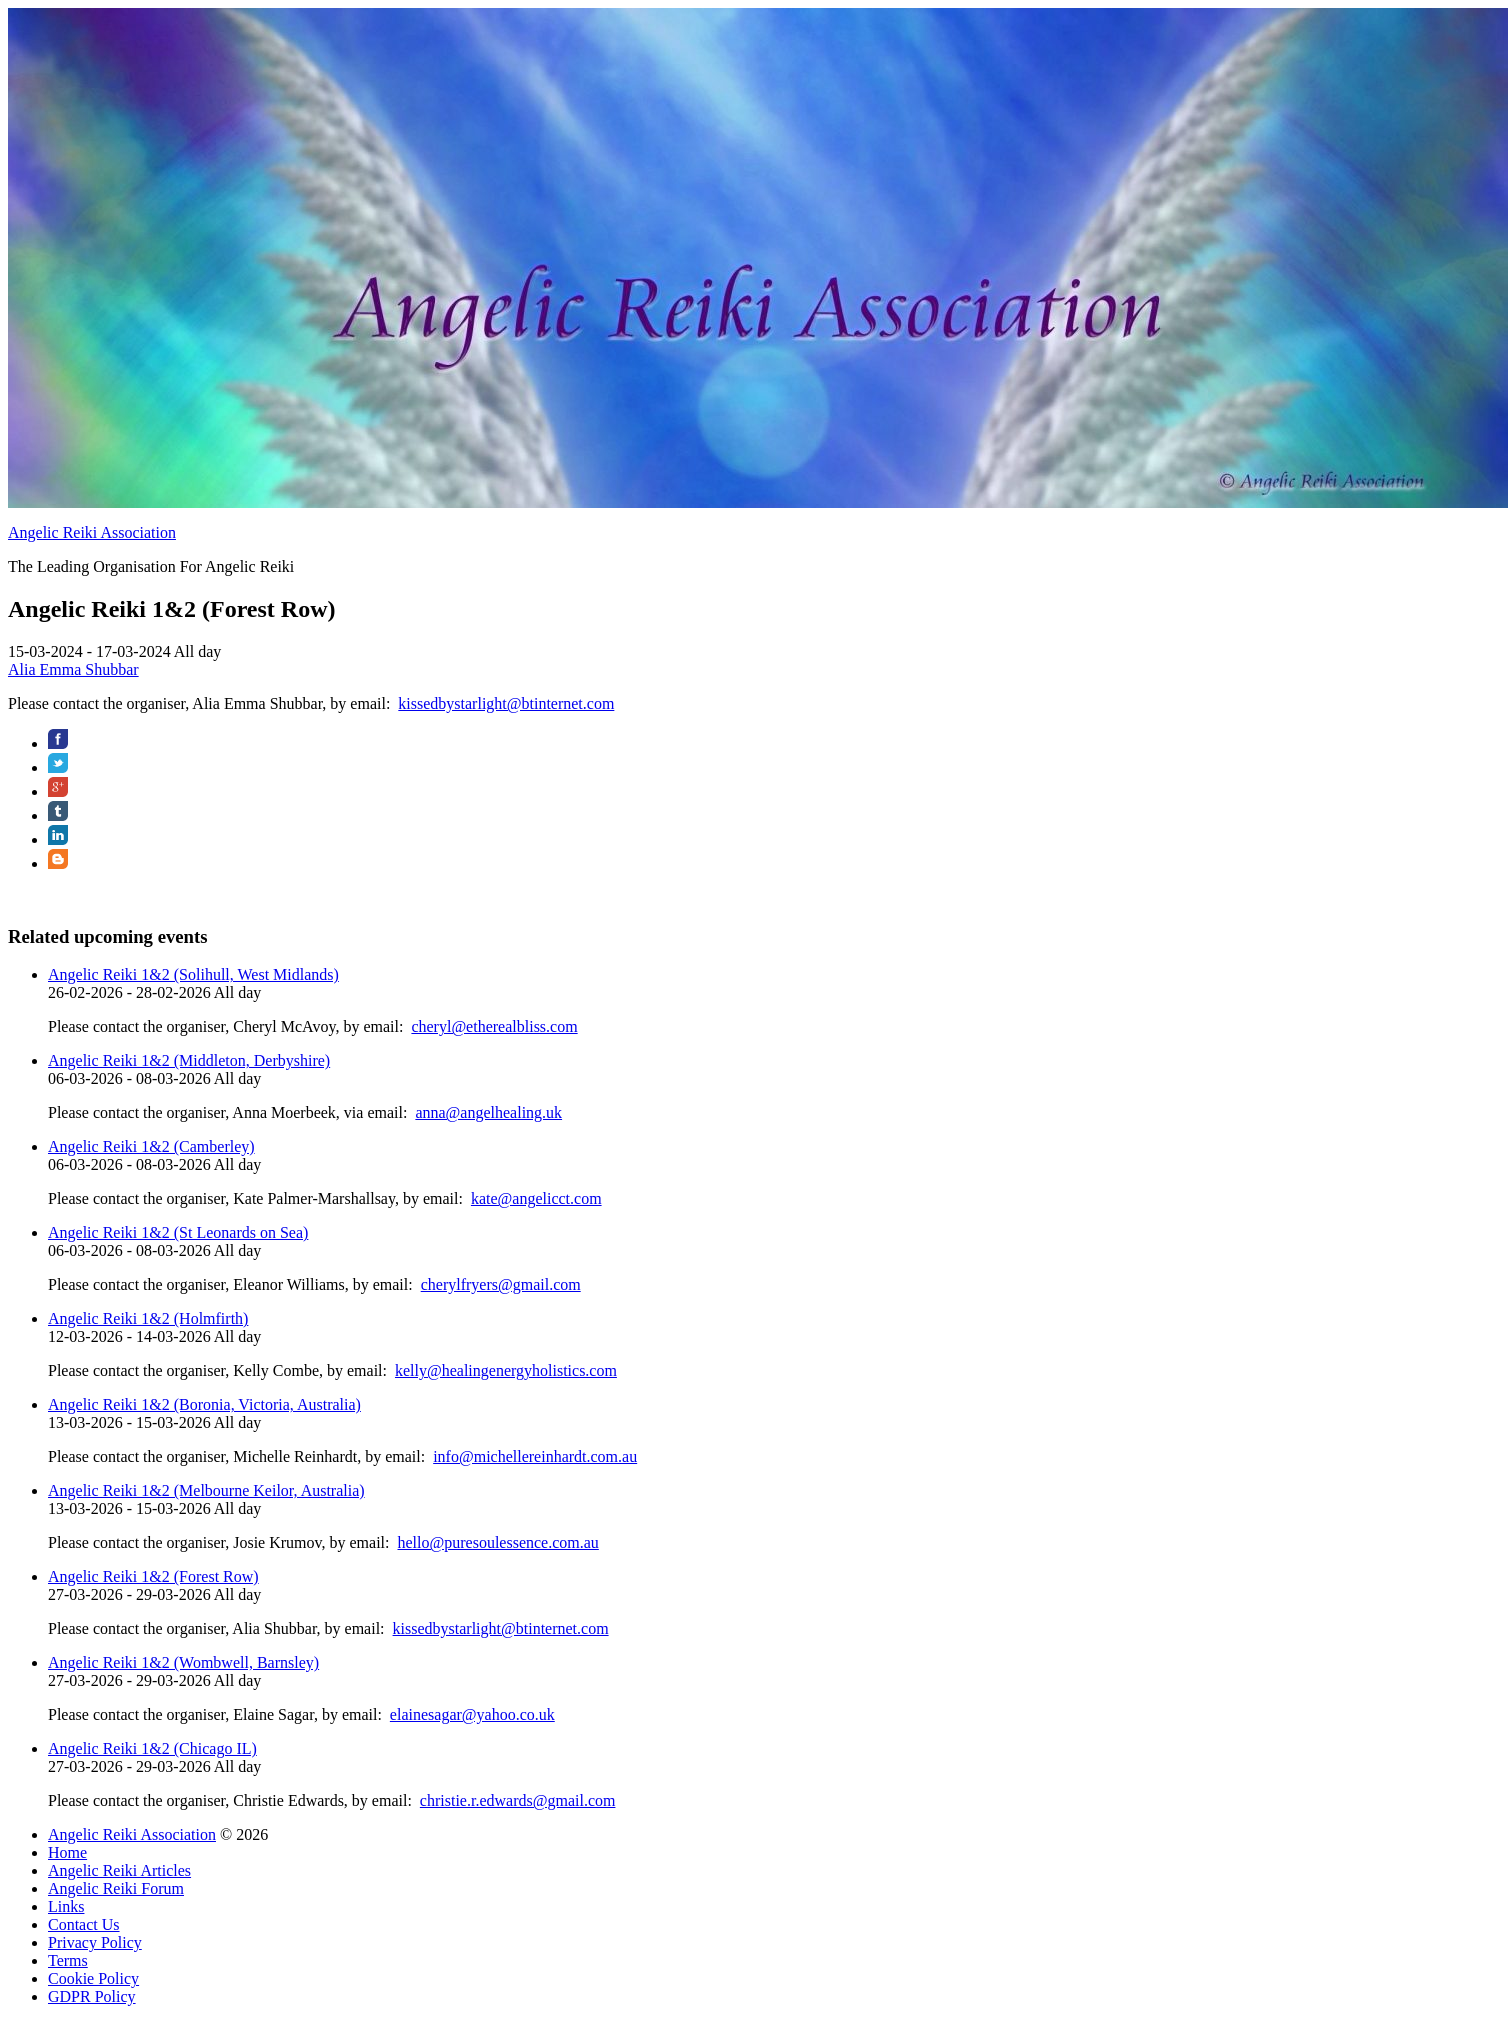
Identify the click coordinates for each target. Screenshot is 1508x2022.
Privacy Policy (95, 1942)
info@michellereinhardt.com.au (535, 1456)
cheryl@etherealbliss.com (494, 1026)
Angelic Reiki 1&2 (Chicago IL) (152, 1748)
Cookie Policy (93, 1978)
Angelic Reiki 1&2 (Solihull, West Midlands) (193, 974)
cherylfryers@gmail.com (501, 1284)
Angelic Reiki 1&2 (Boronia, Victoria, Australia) (204, 1404)
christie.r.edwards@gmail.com (518, 1800)
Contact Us (84, 1924)
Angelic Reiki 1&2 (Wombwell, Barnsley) (183, 1662)
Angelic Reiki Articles (119, 1870)
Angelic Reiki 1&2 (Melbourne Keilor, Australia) (206, 1490)
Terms (68, 1960)
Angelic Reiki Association (92, 532)
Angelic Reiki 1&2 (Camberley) (151, 1146)
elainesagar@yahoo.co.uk (472, 1714)
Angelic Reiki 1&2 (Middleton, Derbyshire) (189, 1060)
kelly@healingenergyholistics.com (506, 1370)
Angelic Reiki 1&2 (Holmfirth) (148, 1318)
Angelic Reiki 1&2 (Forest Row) (153, 1576)
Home (67, 1852)
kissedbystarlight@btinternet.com (506, 703)
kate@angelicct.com (536, 1198)
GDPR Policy (92, 1996)
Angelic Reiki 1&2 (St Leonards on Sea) (178, 1232)
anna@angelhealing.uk (488, 1112)
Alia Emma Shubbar (73, 669)
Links (66, 1906)
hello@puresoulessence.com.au (498, 1542)
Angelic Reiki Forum (116, 1888)
